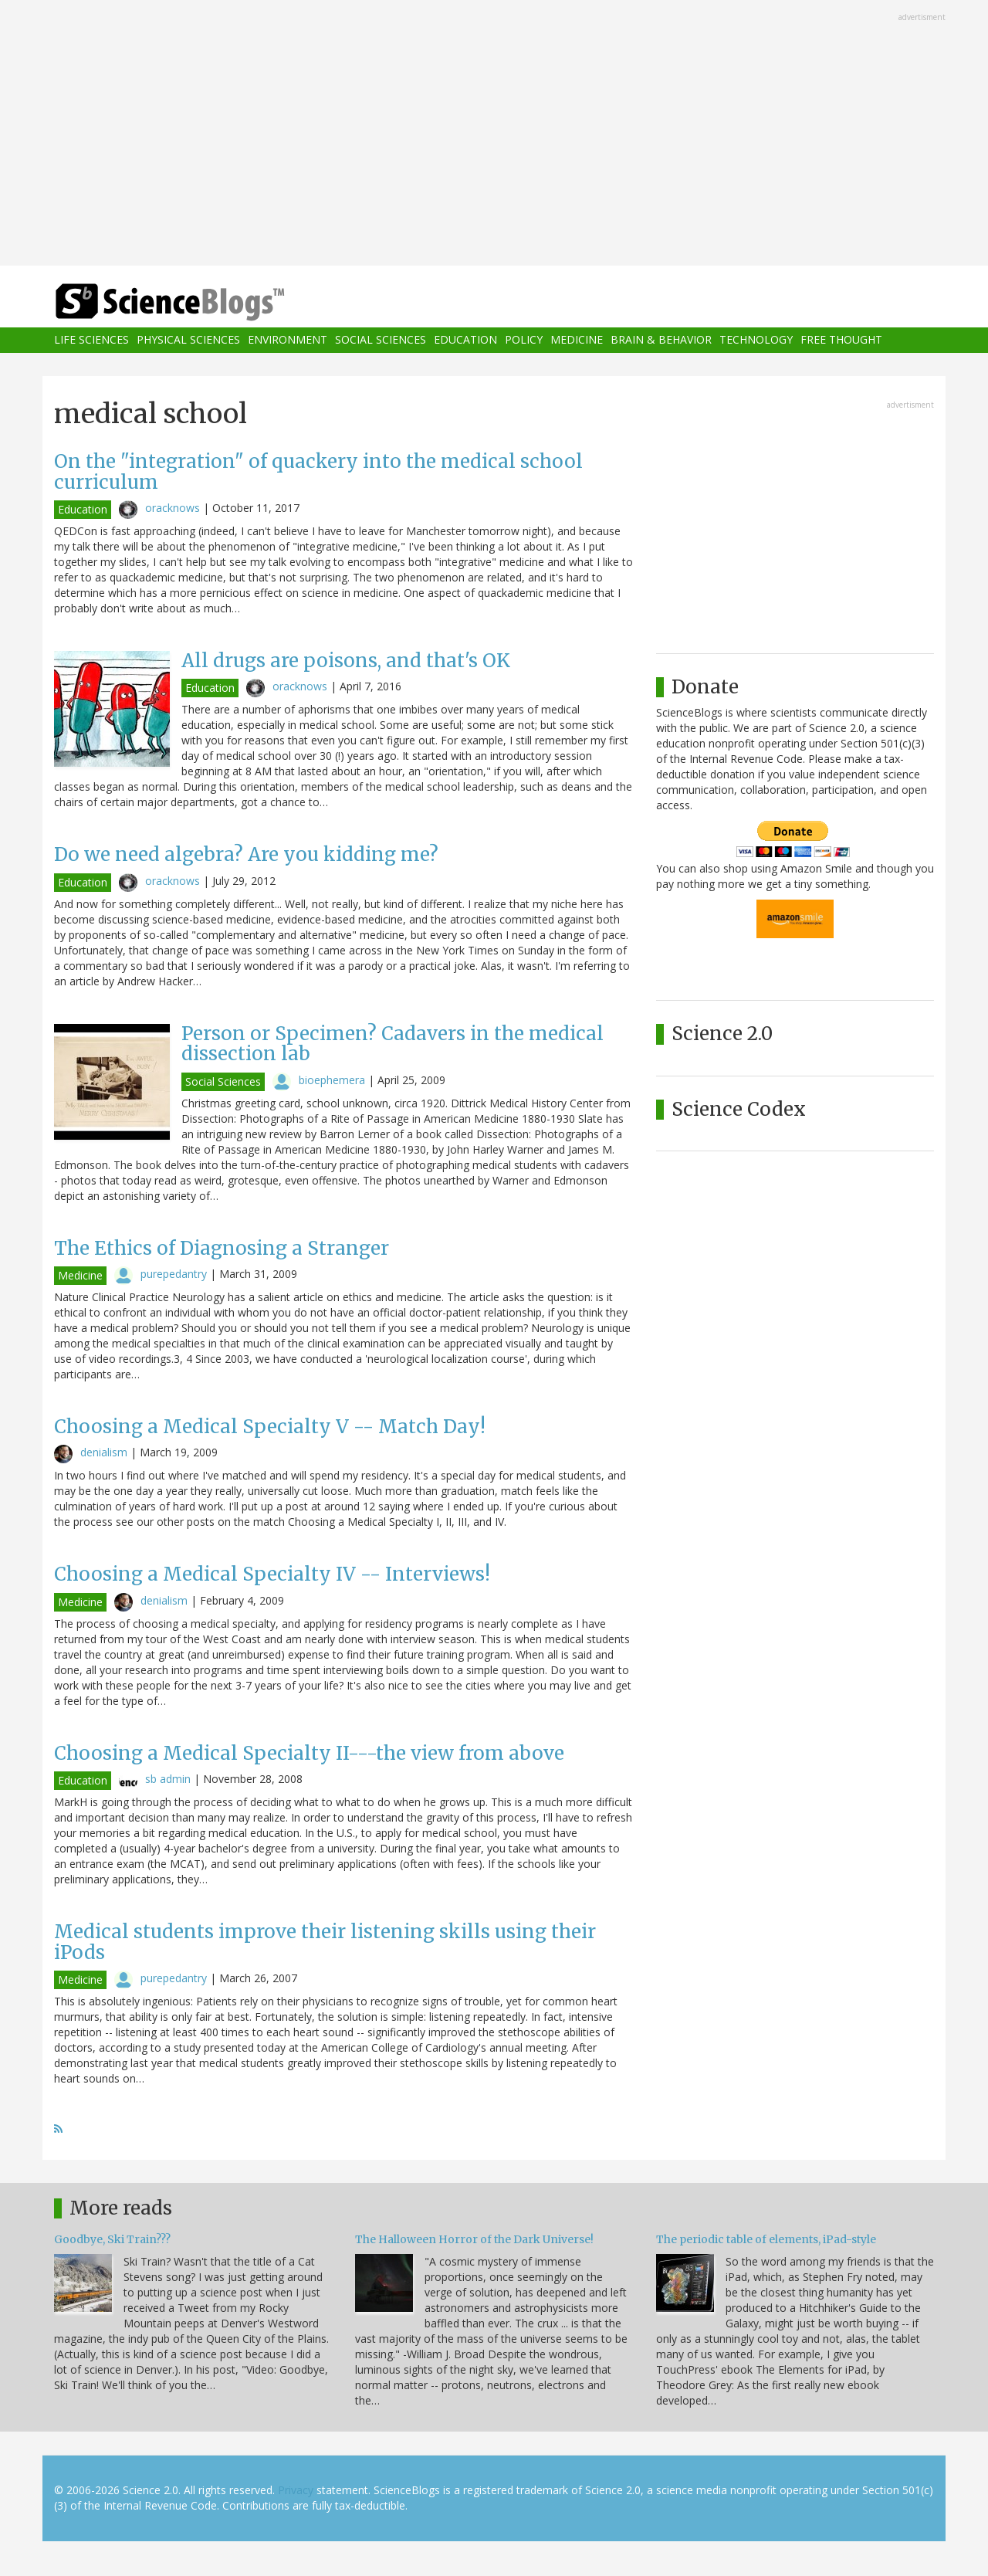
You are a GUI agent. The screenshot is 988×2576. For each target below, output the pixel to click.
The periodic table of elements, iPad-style (766, 2239)
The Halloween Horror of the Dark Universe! (474, 2239)
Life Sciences (91, 340)
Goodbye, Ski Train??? (112, 2239)
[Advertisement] (494, 134)
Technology (756, 340)
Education (465, 340)
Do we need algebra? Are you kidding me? (246, 854)
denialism (103, 1452)
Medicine (576, 340)
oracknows (172, 507)
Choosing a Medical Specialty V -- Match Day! (270, 1427)
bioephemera (332, 1080)
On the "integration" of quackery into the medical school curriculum (318, 471)
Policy (524, 340)
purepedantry (173, 1273)
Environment (287, 340)
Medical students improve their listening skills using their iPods (325, 1942)
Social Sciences (380, 340)
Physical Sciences (188, 340)
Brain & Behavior (661, 340)
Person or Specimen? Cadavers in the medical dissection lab (392, 1044)
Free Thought (841, 340)
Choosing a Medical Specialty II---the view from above (309, 1753)
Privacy (295, 2490)
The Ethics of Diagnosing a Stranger (221, 1248)
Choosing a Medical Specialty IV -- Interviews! (272, 1574)
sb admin (168, 1778)
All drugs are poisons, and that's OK (345, 661)
